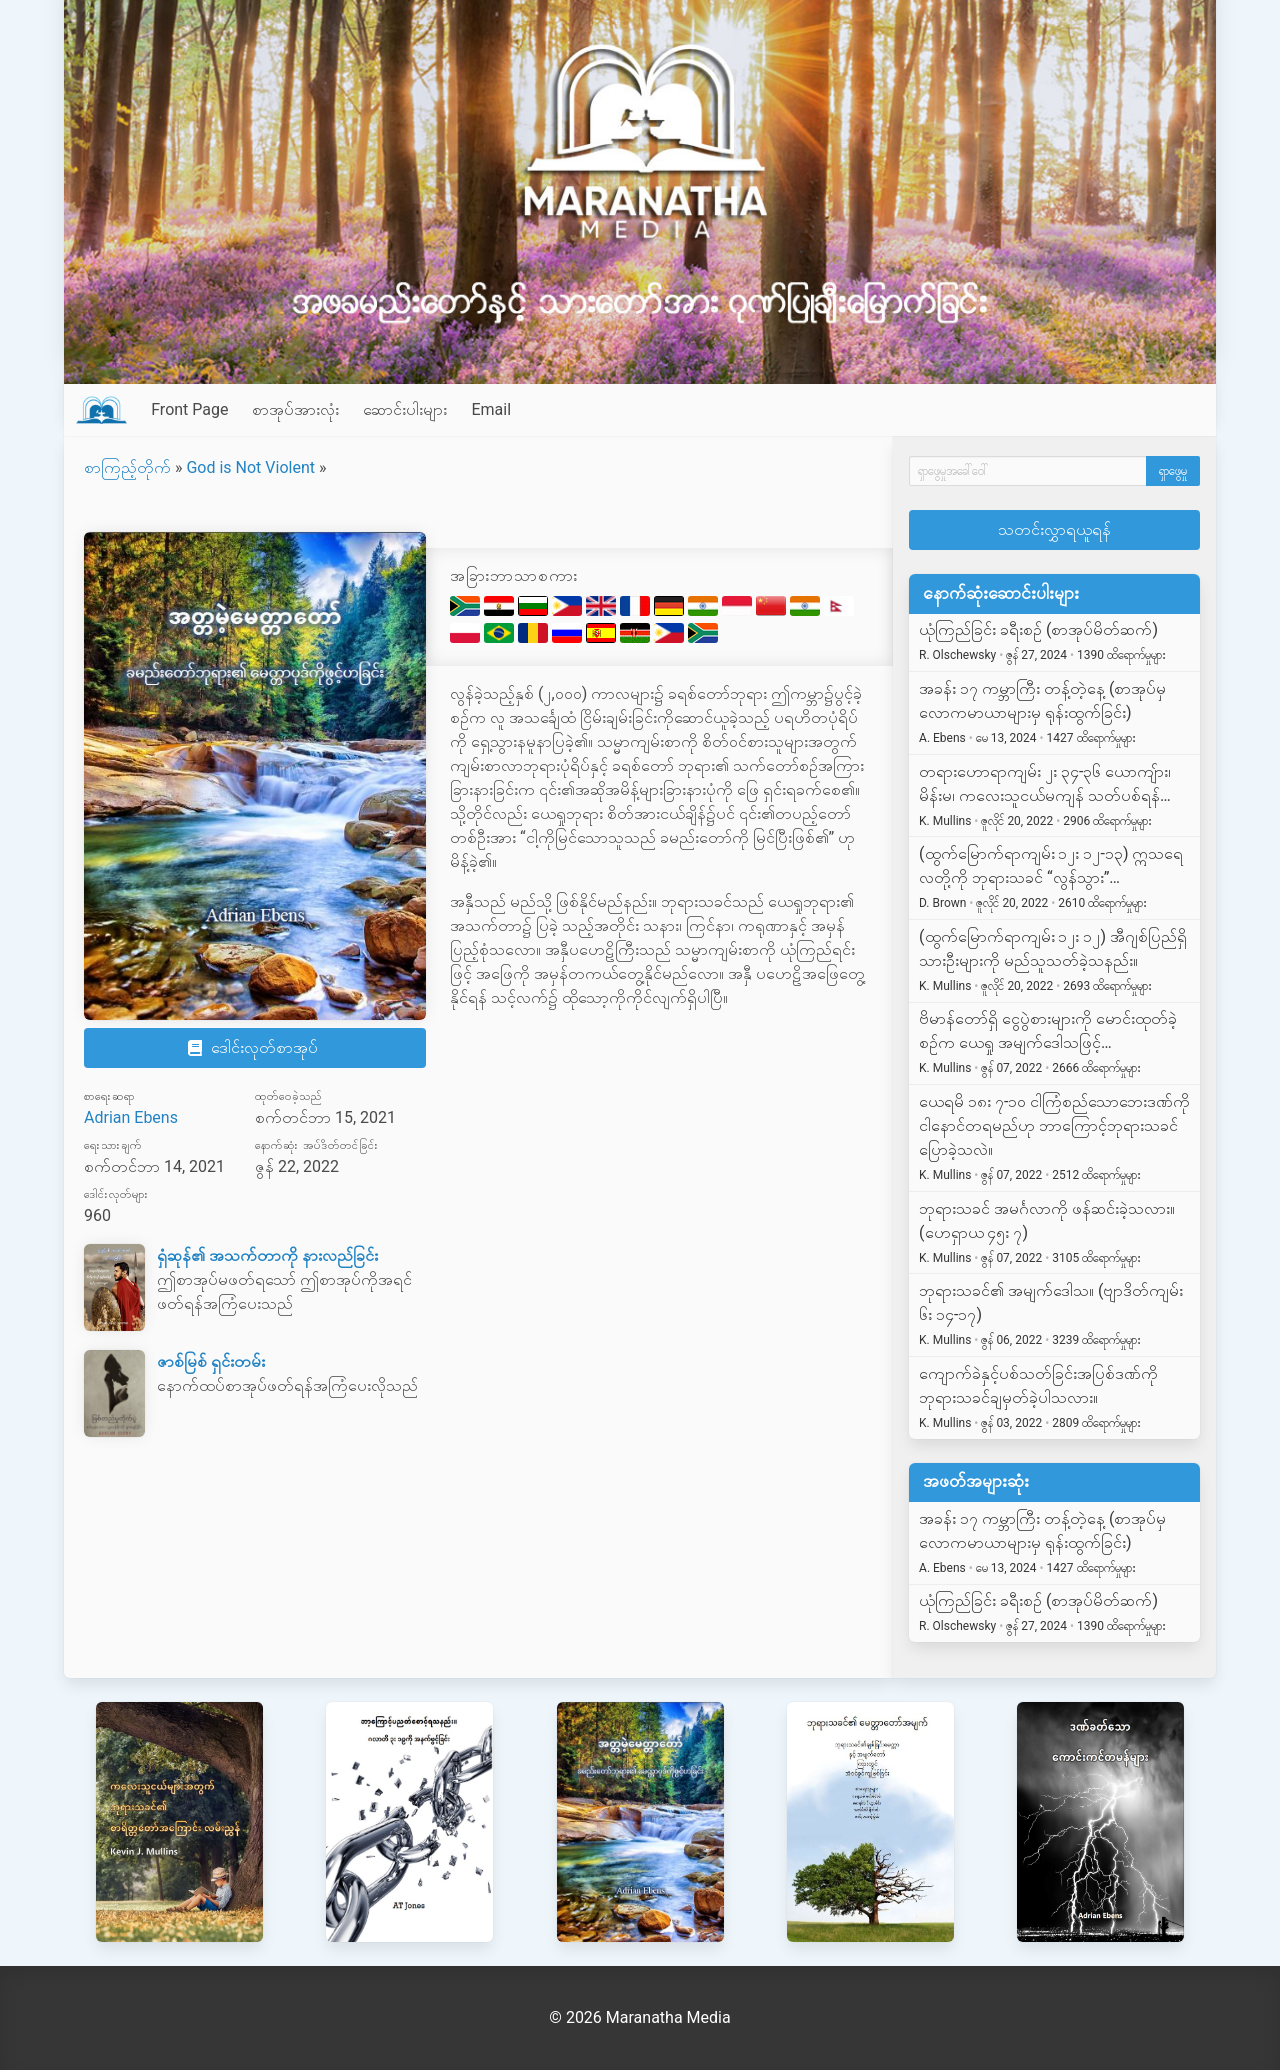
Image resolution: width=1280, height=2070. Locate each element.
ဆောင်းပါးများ (405, 409)
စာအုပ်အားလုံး (295, 409)
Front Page (189, 409)
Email (491, 409)
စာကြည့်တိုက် (127, 467)
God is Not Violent (250, 467)
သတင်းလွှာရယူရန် (1054, 529)
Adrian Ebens (131, 1117)
